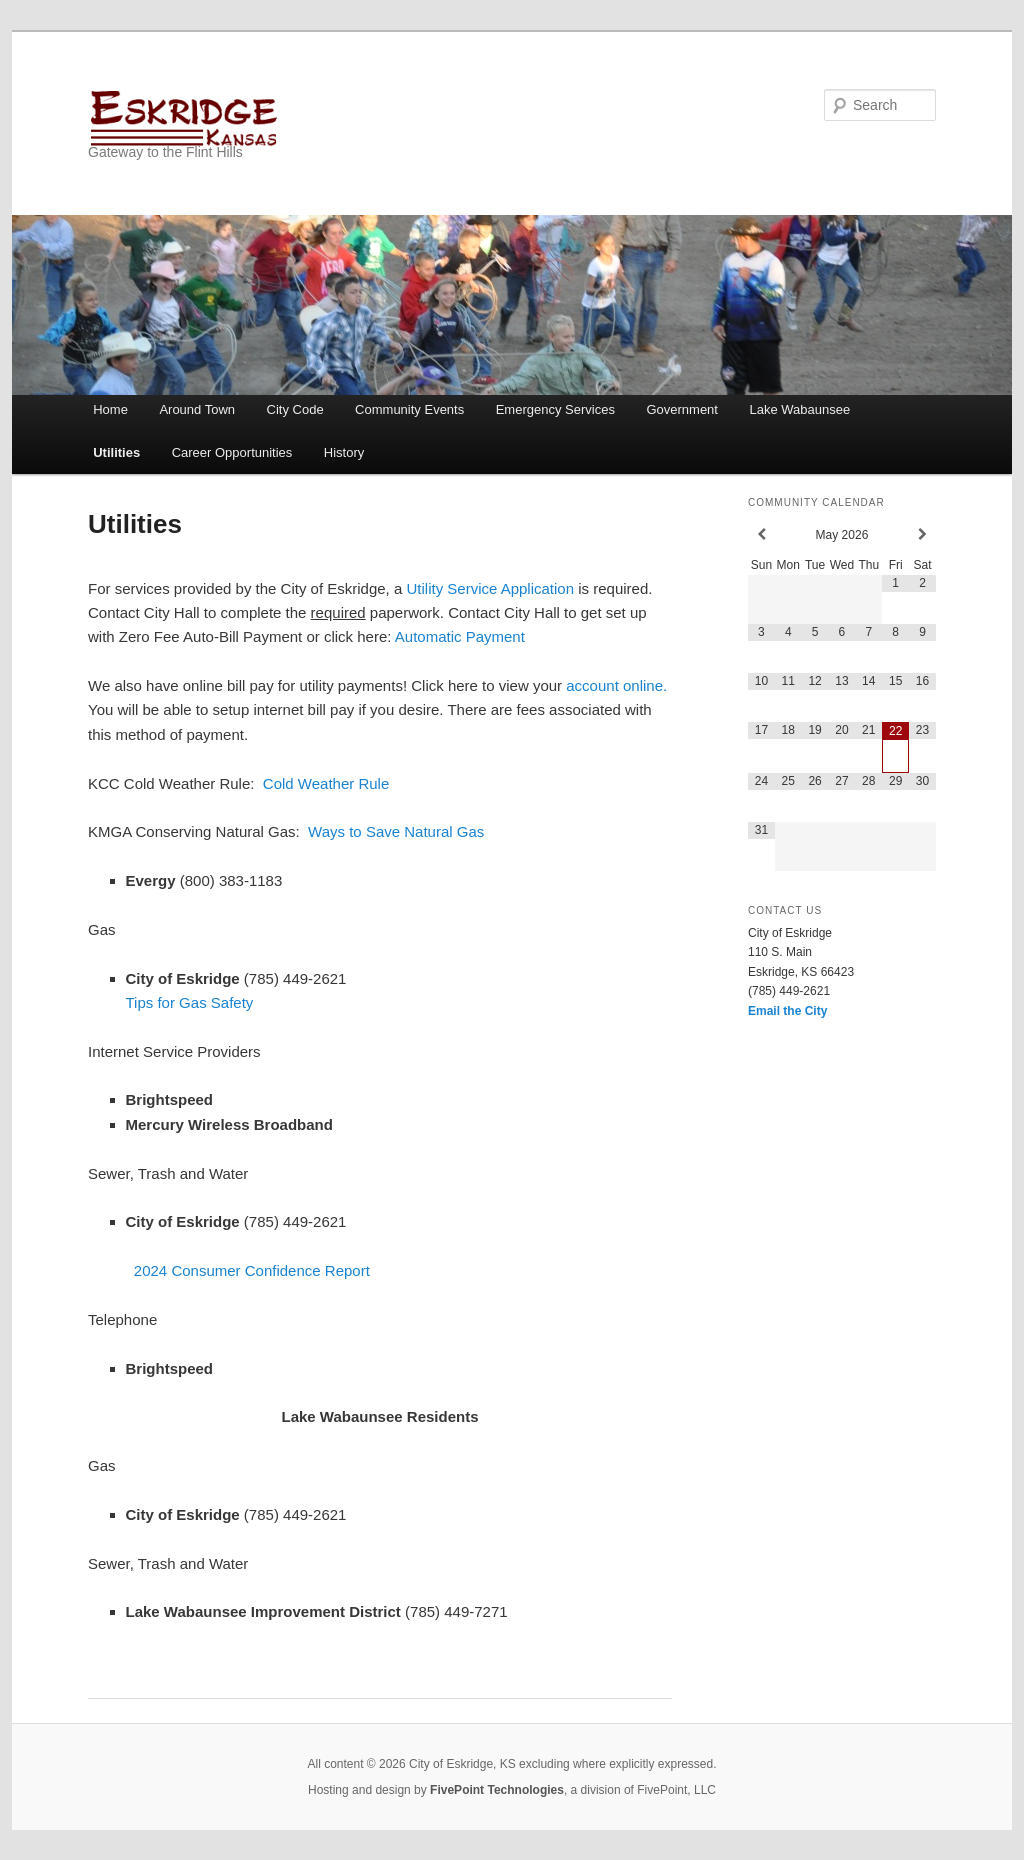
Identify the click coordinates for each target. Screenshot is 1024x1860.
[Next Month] (922, 534)
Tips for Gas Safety (190, 1002)
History (344, 452)
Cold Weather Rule (326, 783)
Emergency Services (555, 409)
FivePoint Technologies (497, 1790)
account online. (616, 685)
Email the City (787, 1011)
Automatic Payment (460, 636)
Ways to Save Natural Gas (396, 831)
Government (682, 409)
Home (110, 409)
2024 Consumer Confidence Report (252, 1270)
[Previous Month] (761, 534)
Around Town (197, 409)
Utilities (116, 452)
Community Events (409, 409)
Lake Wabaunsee (799, 409)
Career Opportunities (232, 452)
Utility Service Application (490, 588)
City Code (295, 409)
